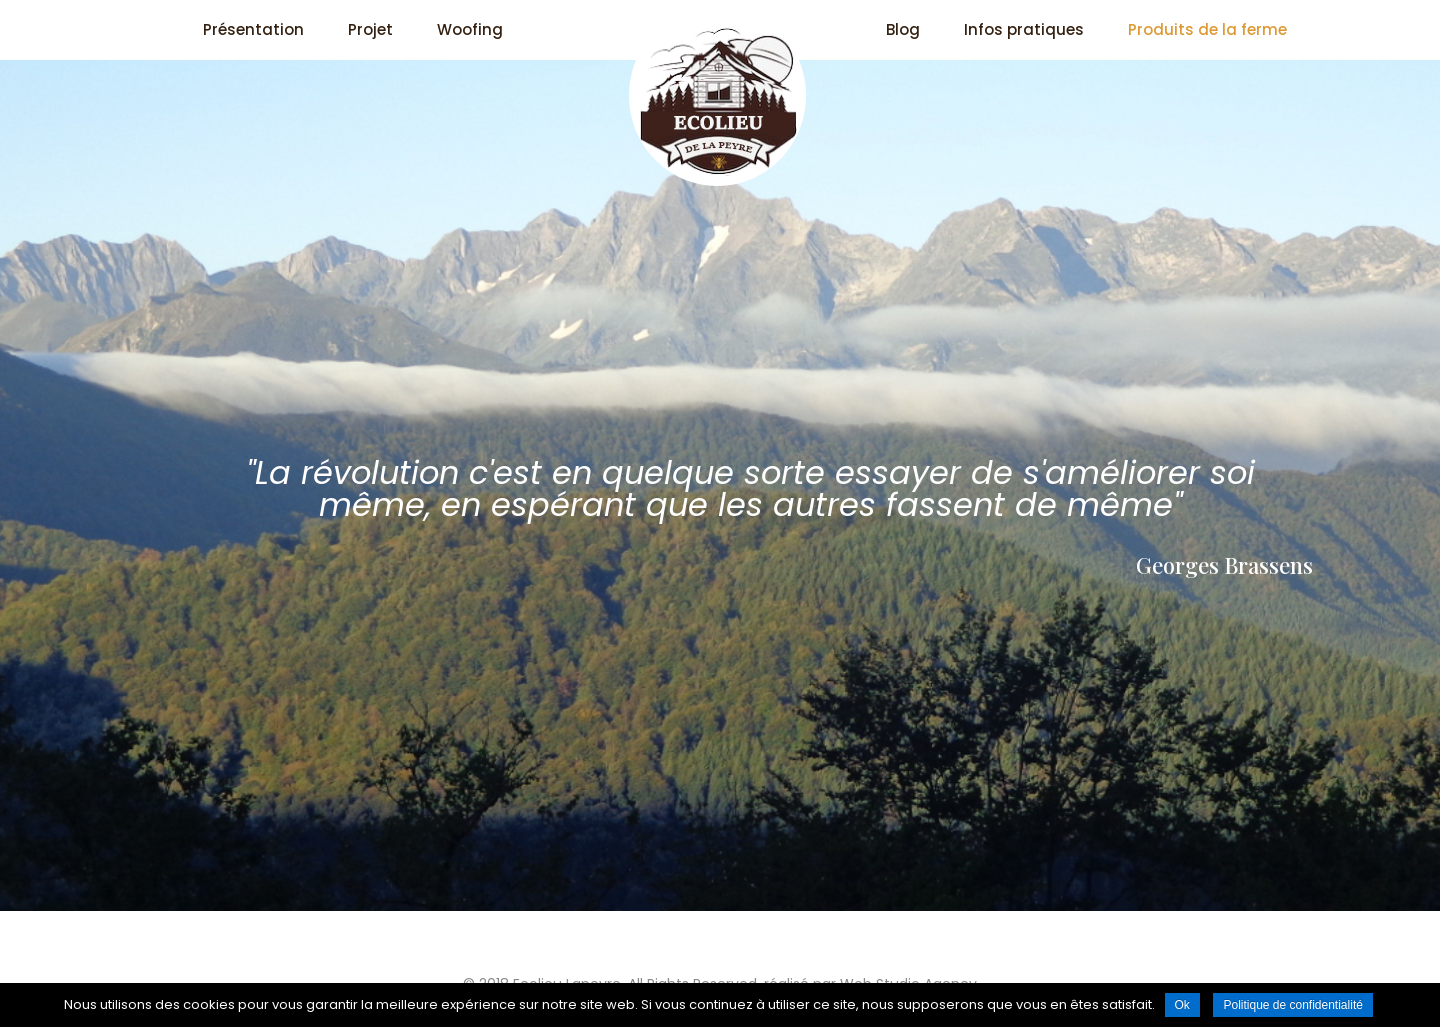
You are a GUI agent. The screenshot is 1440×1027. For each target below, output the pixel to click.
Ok (1182, 1005)
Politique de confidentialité (1292, 1005)
